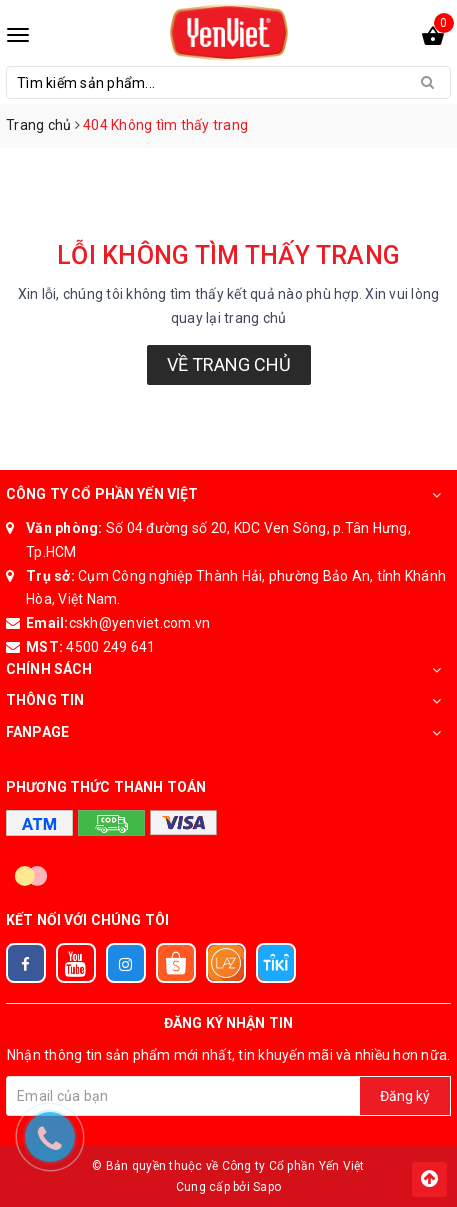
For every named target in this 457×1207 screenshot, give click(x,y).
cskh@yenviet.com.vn (140, 623)
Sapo (267, 1187)
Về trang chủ (229, 364)
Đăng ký (405, 1096)
